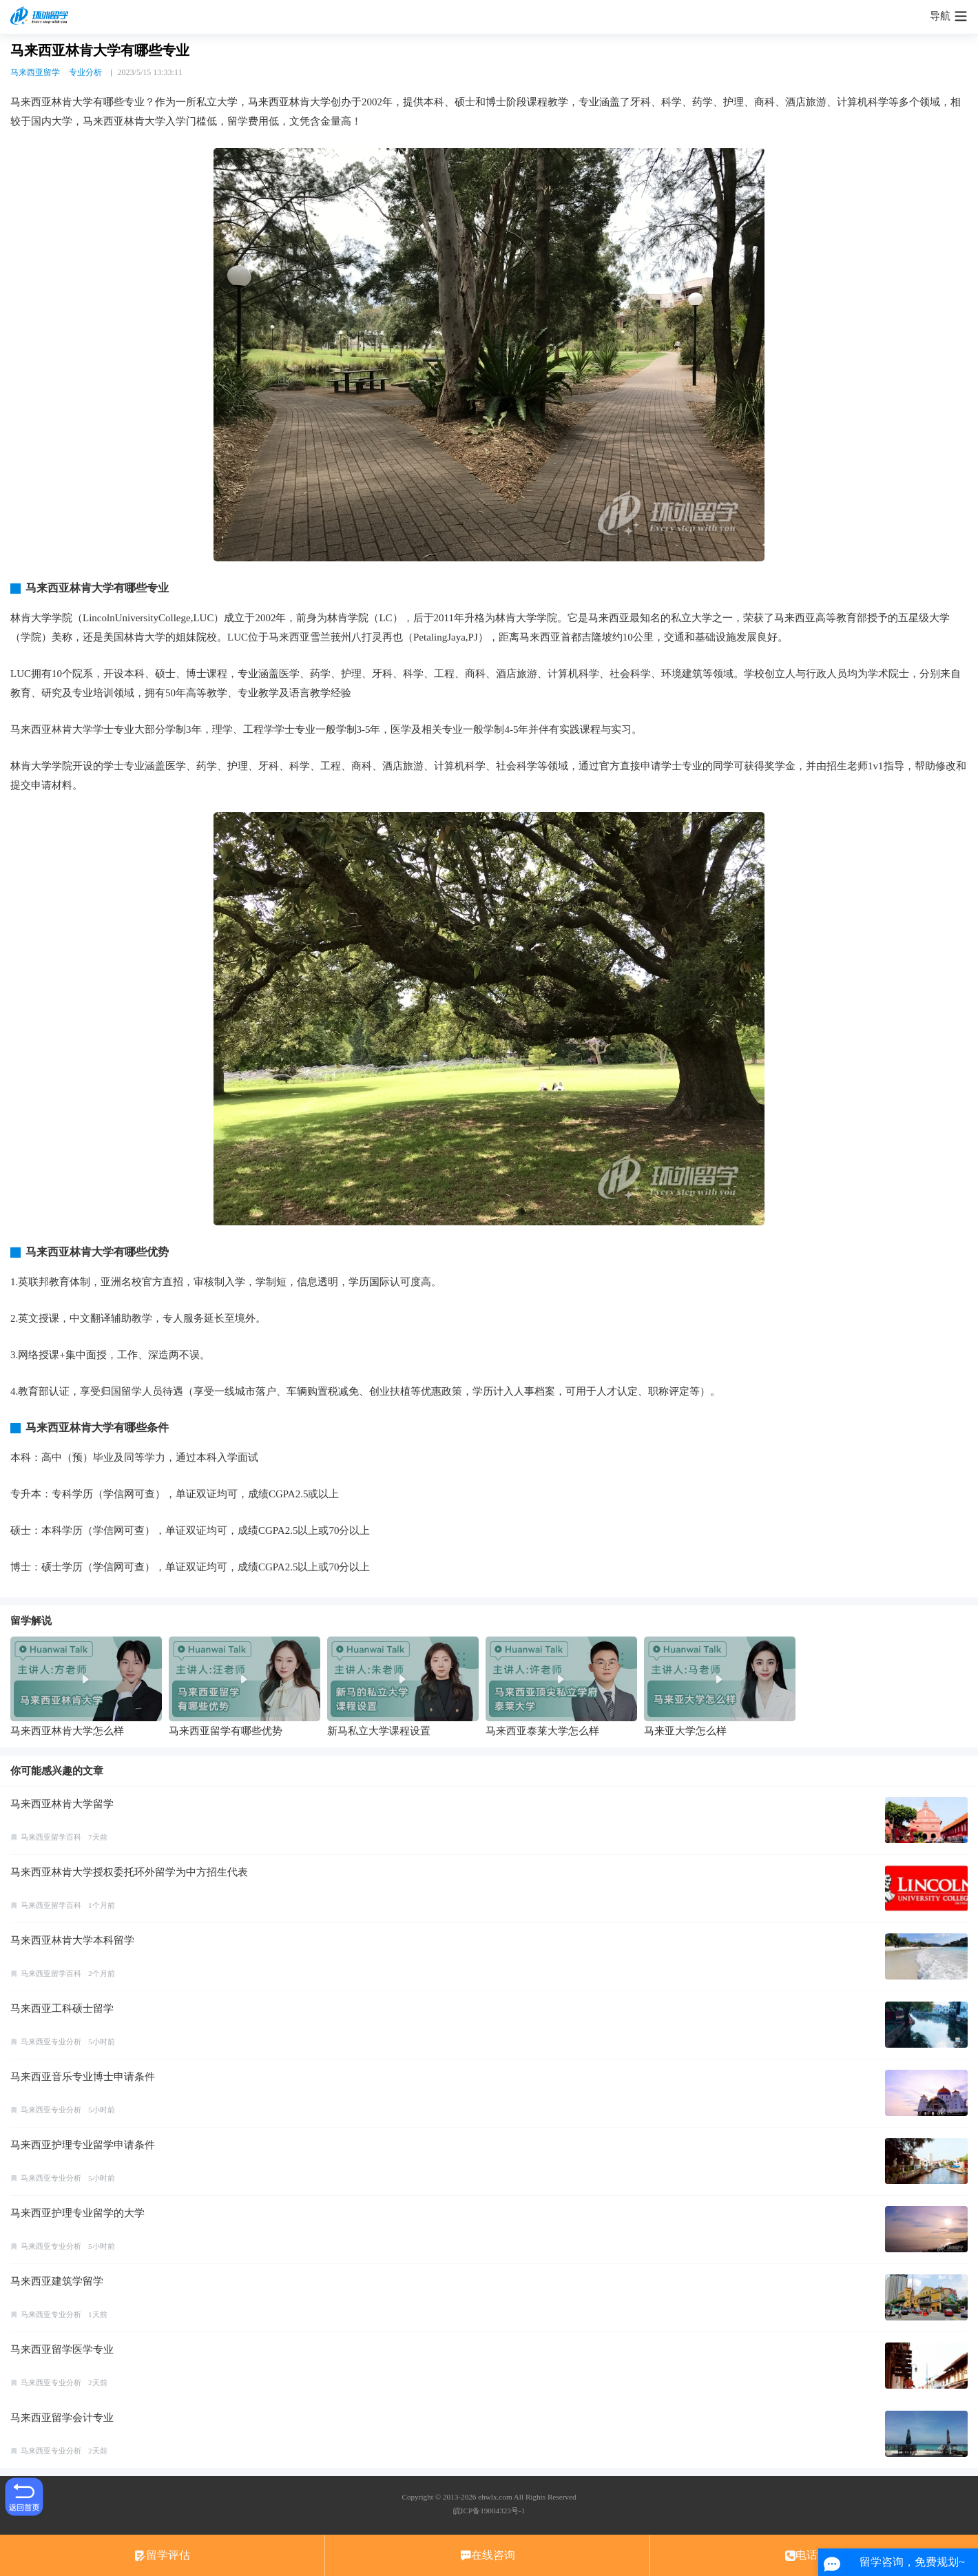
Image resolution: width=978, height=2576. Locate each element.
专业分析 (85, 72)
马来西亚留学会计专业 (62, 2417)
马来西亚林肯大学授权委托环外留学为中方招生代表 (129, 1872)
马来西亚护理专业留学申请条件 (82, 2144)
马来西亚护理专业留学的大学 (77, 2213)
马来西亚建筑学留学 (56, 2281)
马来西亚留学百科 (51, 1837)
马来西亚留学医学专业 (62, 2349)
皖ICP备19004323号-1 (489, 2510)
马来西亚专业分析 (51, 2041)
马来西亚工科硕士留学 (62, 2008)
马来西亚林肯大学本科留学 (72, 1940)
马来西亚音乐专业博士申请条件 (82, 2076)
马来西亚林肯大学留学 (62, 1803)
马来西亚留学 (35, 72)
